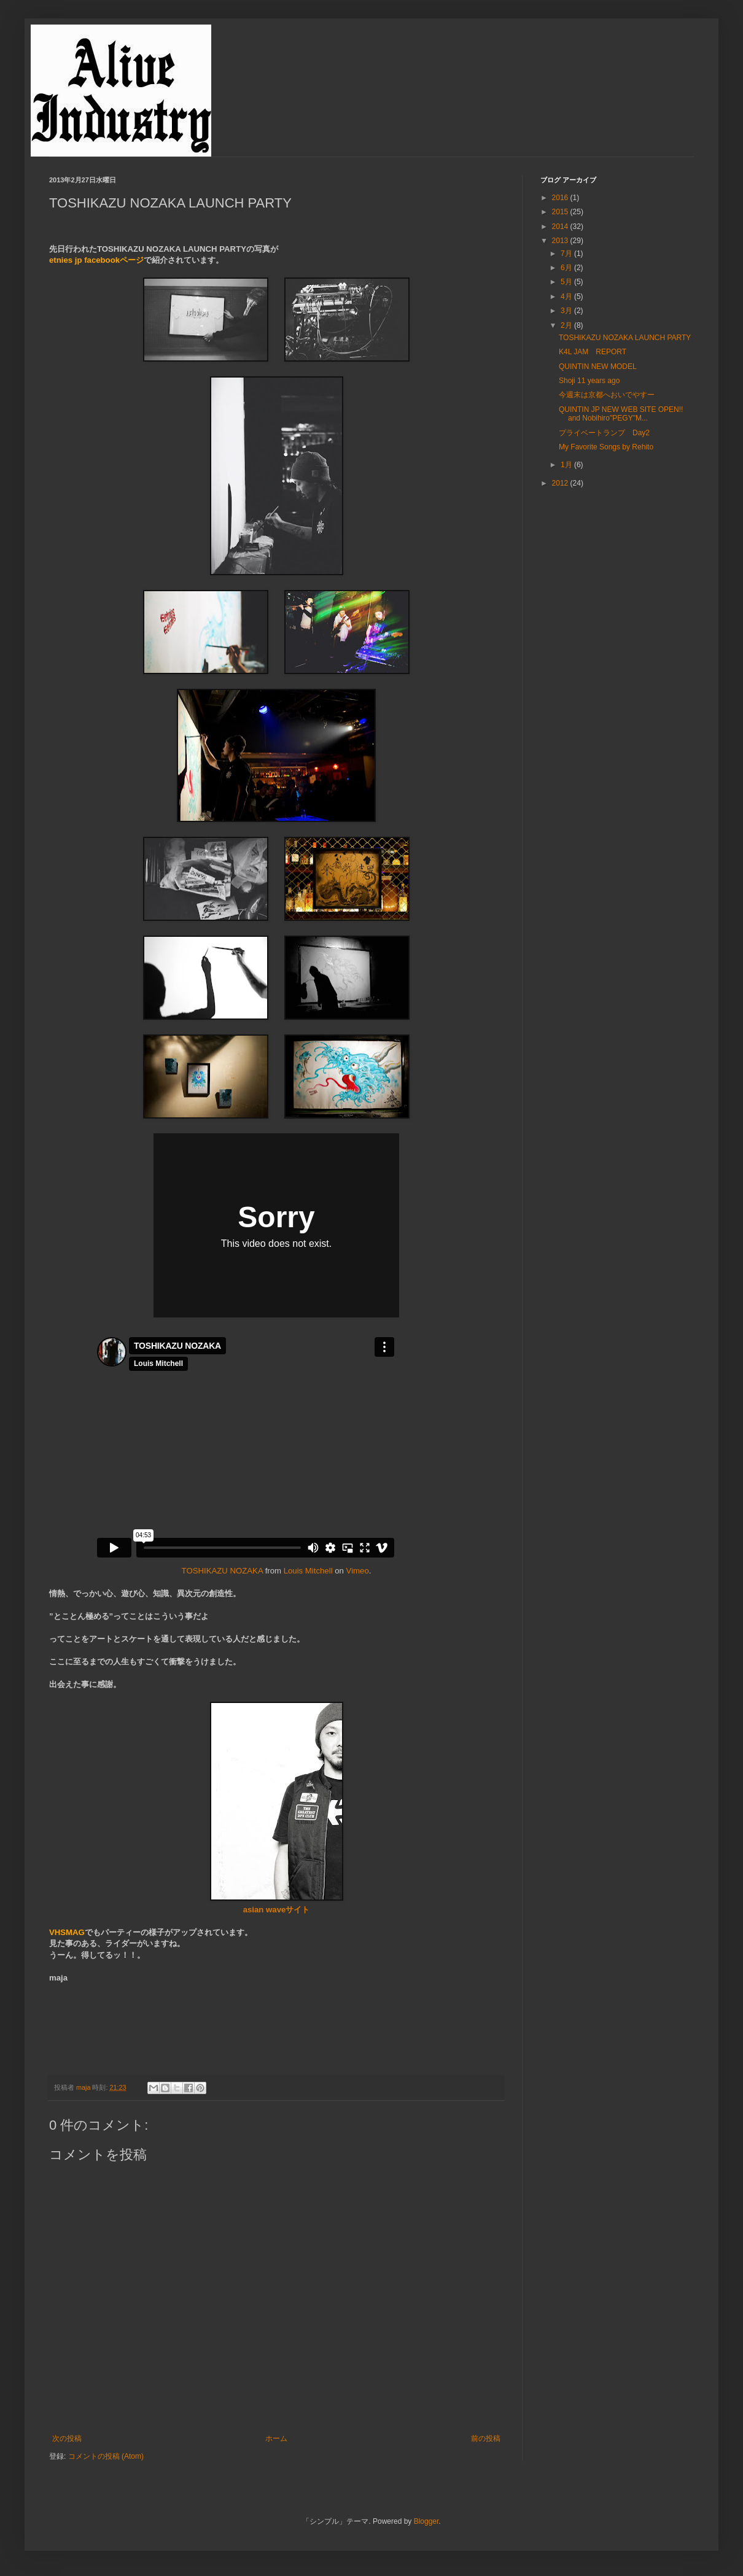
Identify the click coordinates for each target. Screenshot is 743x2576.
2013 (561, 240)
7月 (567, 253)
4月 (567, 296)
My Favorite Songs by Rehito (606, 447)
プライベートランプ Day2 (604, 433)
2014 (561, 226)
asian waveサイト (276, 1909)
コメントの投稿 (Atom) (106, 2456)
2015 (561, 212)
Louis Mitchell (308, 1570)
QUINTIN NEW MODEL (598, 366)
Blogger (426, 2521)
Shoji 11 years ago (589, 380)
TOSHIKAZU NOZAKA (222, 1570)
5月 (567, 281)
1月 (567, 464)
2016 (561, 197)
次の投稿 (67, 2438)
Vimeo (357, 1570)
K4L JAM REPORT (592, 351)
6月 (567, 267)
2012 (561, 483)
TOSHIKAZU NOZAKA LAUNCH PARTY (625, 337)
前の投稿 (485, 2438)
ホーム (276, 2438)
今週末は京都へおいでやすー (607, 394)
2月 (567, 325)
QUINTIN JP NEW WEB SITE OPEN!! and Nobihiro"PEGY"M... (621, 413)
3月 (567, 310)
